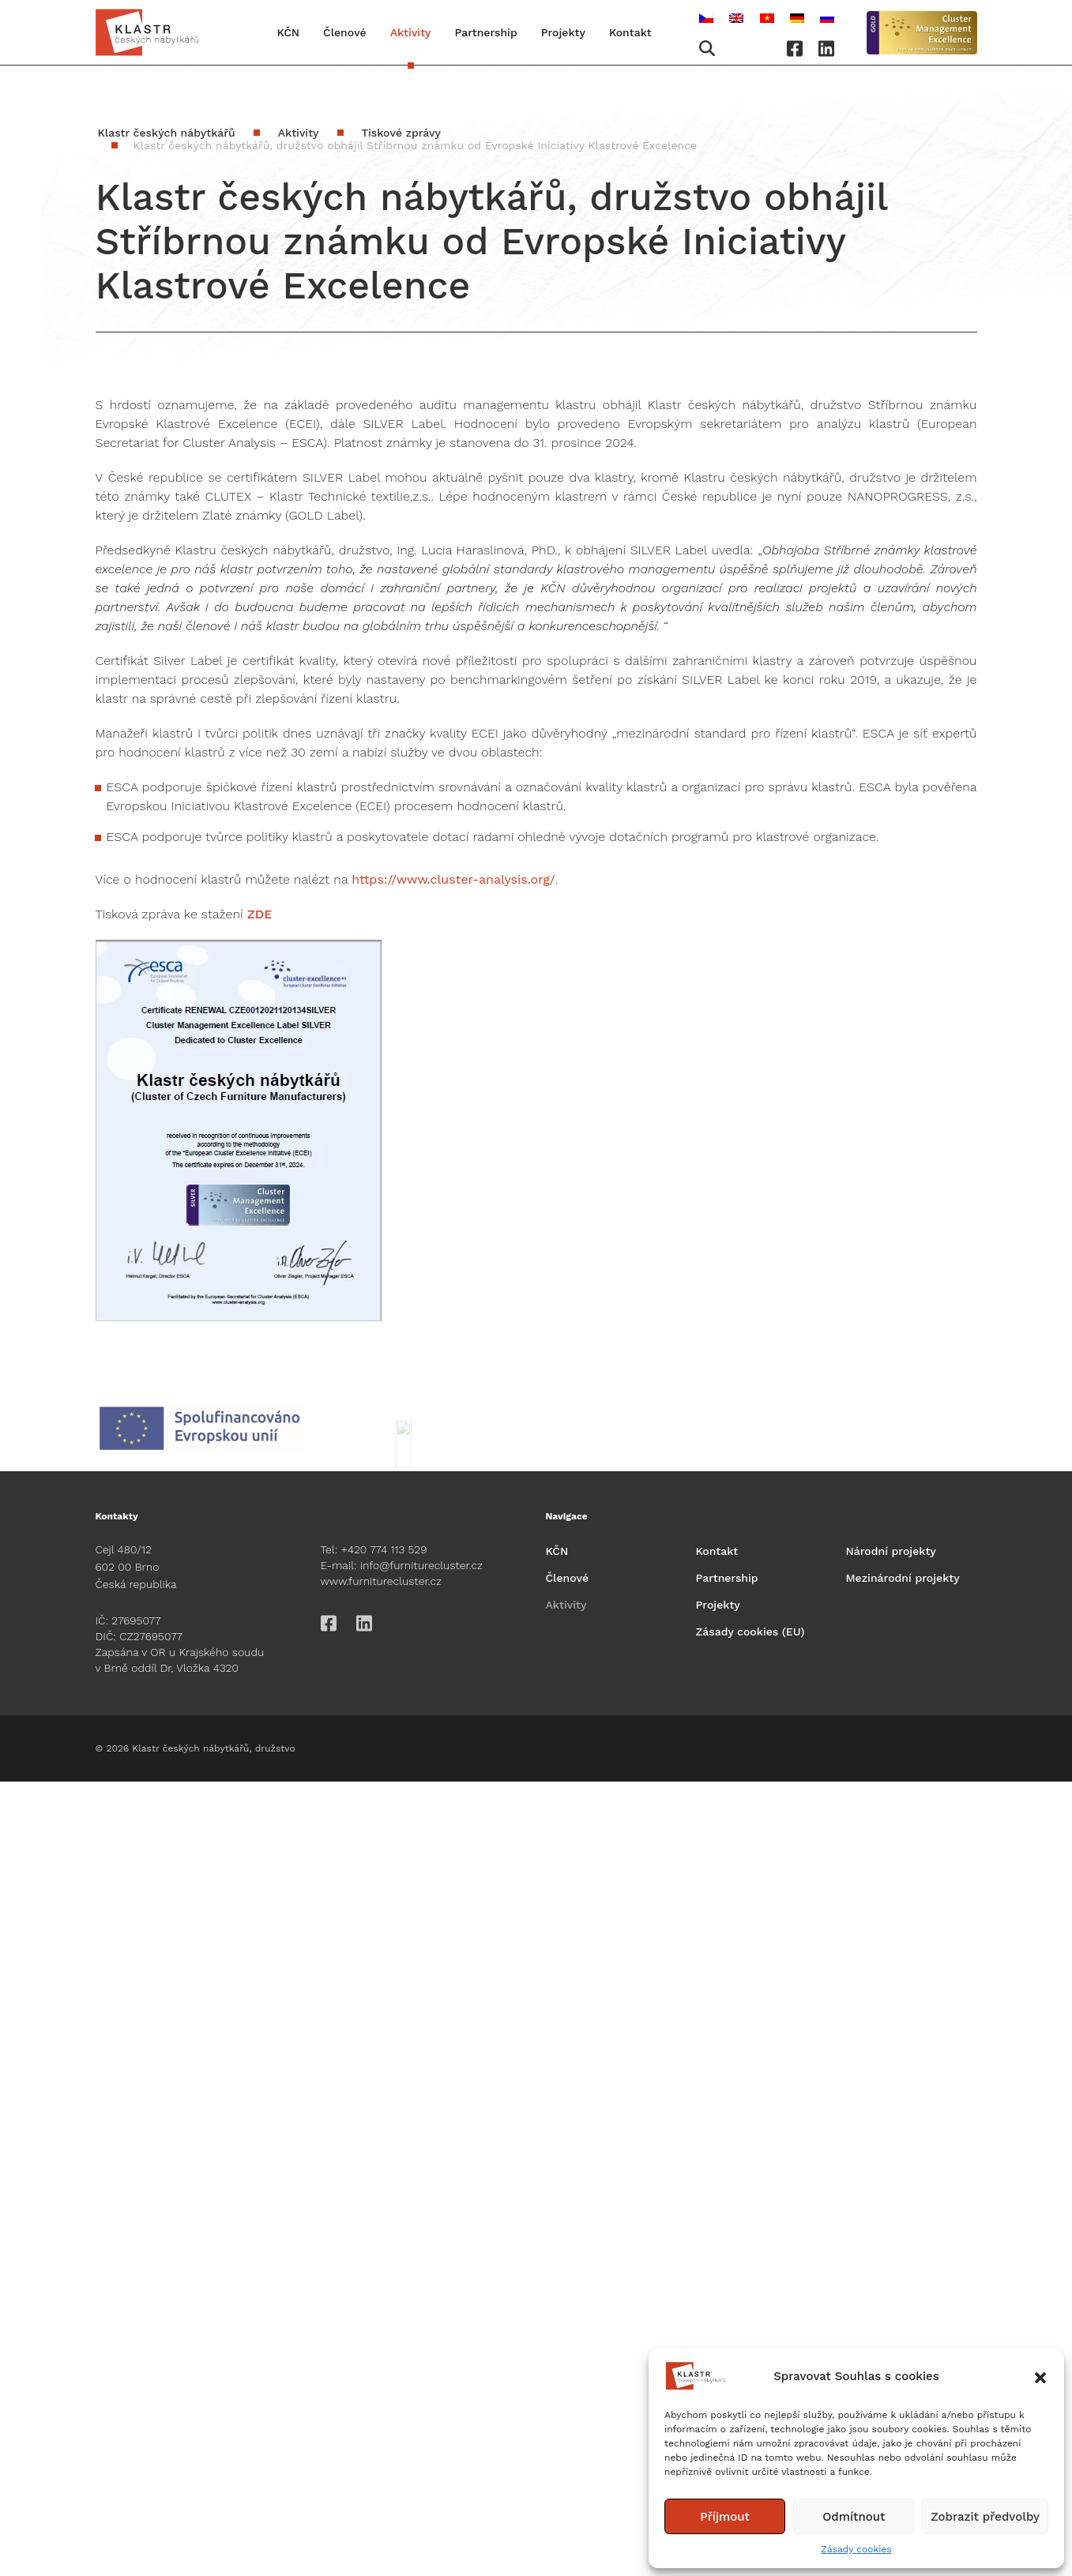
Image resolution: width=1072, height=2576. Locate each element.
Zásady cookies (856, 2549)
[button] (1040, 2376)
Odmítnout (853, 2517)
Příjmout (725, 2517)
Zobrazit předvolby (985, 2517)
